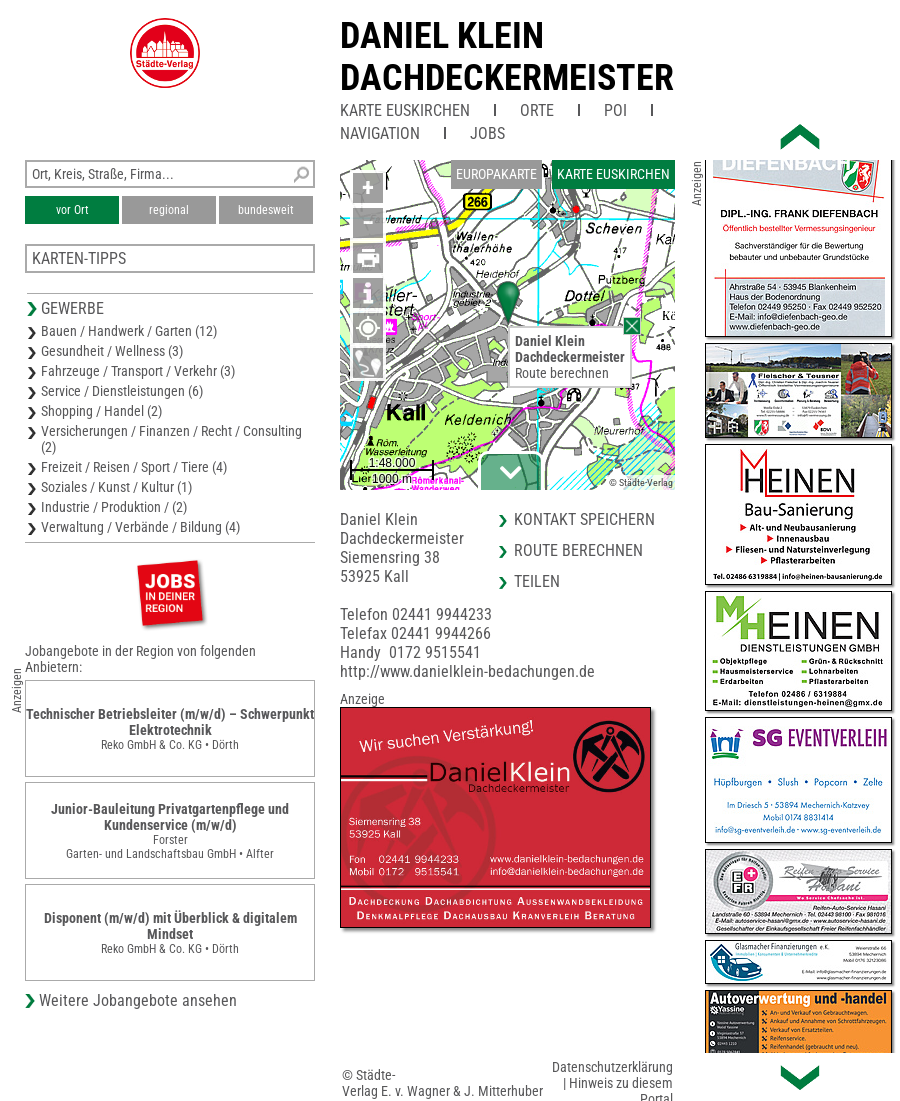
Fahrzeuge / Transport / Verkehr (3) (138, 371)
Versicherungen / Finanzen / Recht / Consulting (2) (171, 439)
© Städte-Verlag (641, 482)
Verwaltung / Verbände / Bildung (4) (140, 527)
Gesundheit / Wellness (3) (112, 351)
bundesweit (266, 210)
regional (169, 210)
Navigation (380, 133)
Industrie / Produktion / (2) (114, 507)
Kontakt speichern (584, 519)
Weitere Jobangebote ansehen (138, 1000)
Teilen (537, 581)
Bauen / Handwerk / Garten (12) (129, 331)
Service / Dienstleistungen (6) (122, 391)
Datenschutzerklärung (612, 1067)
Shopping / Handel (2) (101, 411)
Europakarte (496, 174)
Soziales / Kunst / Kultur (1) (116, 487)
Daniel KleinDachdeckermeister (507, 57)
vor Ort (72, 210)
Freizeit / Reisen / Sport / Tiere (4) (134, 467)
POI (615, 110)
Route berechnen (562, 373)
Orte (537, 110)
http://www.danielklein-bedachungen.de (467, 671)
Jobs (487, 133)
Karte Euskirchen (405, 110)
